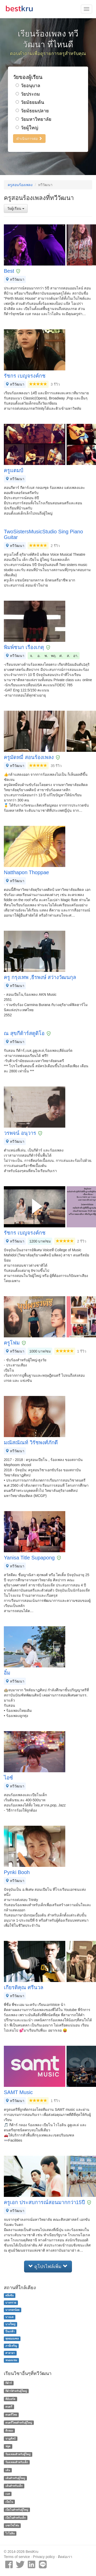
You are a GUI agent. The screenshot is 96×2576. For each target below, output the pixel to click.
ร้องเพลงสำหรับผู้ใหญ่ (17, 2454)
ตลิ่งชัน (9, 2295)
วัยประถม (28, 94)
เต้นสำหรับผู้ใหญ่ (15, 2478)
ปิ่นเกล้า (10, 2331)
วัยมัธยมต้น (30, 102)
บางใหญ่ (10, 2324)
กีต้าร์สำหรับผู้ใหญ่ (16, 2390)
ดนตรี (8, 2406)
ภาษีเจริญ (11, 2345)
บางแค (9, 2316)
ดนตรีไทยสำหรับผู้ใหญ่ (18, 2422)
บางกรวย (10, 2302)
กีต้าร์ (8, 2383)
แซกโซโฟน (12, 2525)
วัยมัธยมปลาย (32, 110)
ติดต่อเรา (65, 2557)
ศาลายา (10, 2352)
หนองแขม (11, 2360)
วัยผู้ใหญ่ (27, 127)
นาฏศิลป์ (10, 2438)
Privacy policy (44, 2557)
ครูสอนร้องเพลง (20, 185)
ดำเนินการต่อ (29, 138)
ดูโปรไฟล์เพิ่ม (47, 2266)
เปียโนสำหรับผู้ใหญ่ (16, 2509)
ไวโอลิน (10, 2533)
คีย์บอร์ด (10, 2398)
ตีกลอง (9, 2430)
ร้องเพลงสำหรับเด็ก (16, 2462)
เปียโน (9, 2501)
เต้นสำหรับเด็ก (14, 2486)
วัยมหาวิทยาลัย (33, 119)
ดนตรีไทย (11, 2414)
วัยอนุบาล (28, 85)
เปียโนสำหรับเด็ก (15, 2517)
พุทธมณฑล (12, 2338)
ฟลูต (7, 2446)
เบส (7, 2493)
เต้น (7, 2470)
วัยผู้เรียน (15, 208)
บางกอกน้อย (12, 2309)
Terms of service (17, 2557)
